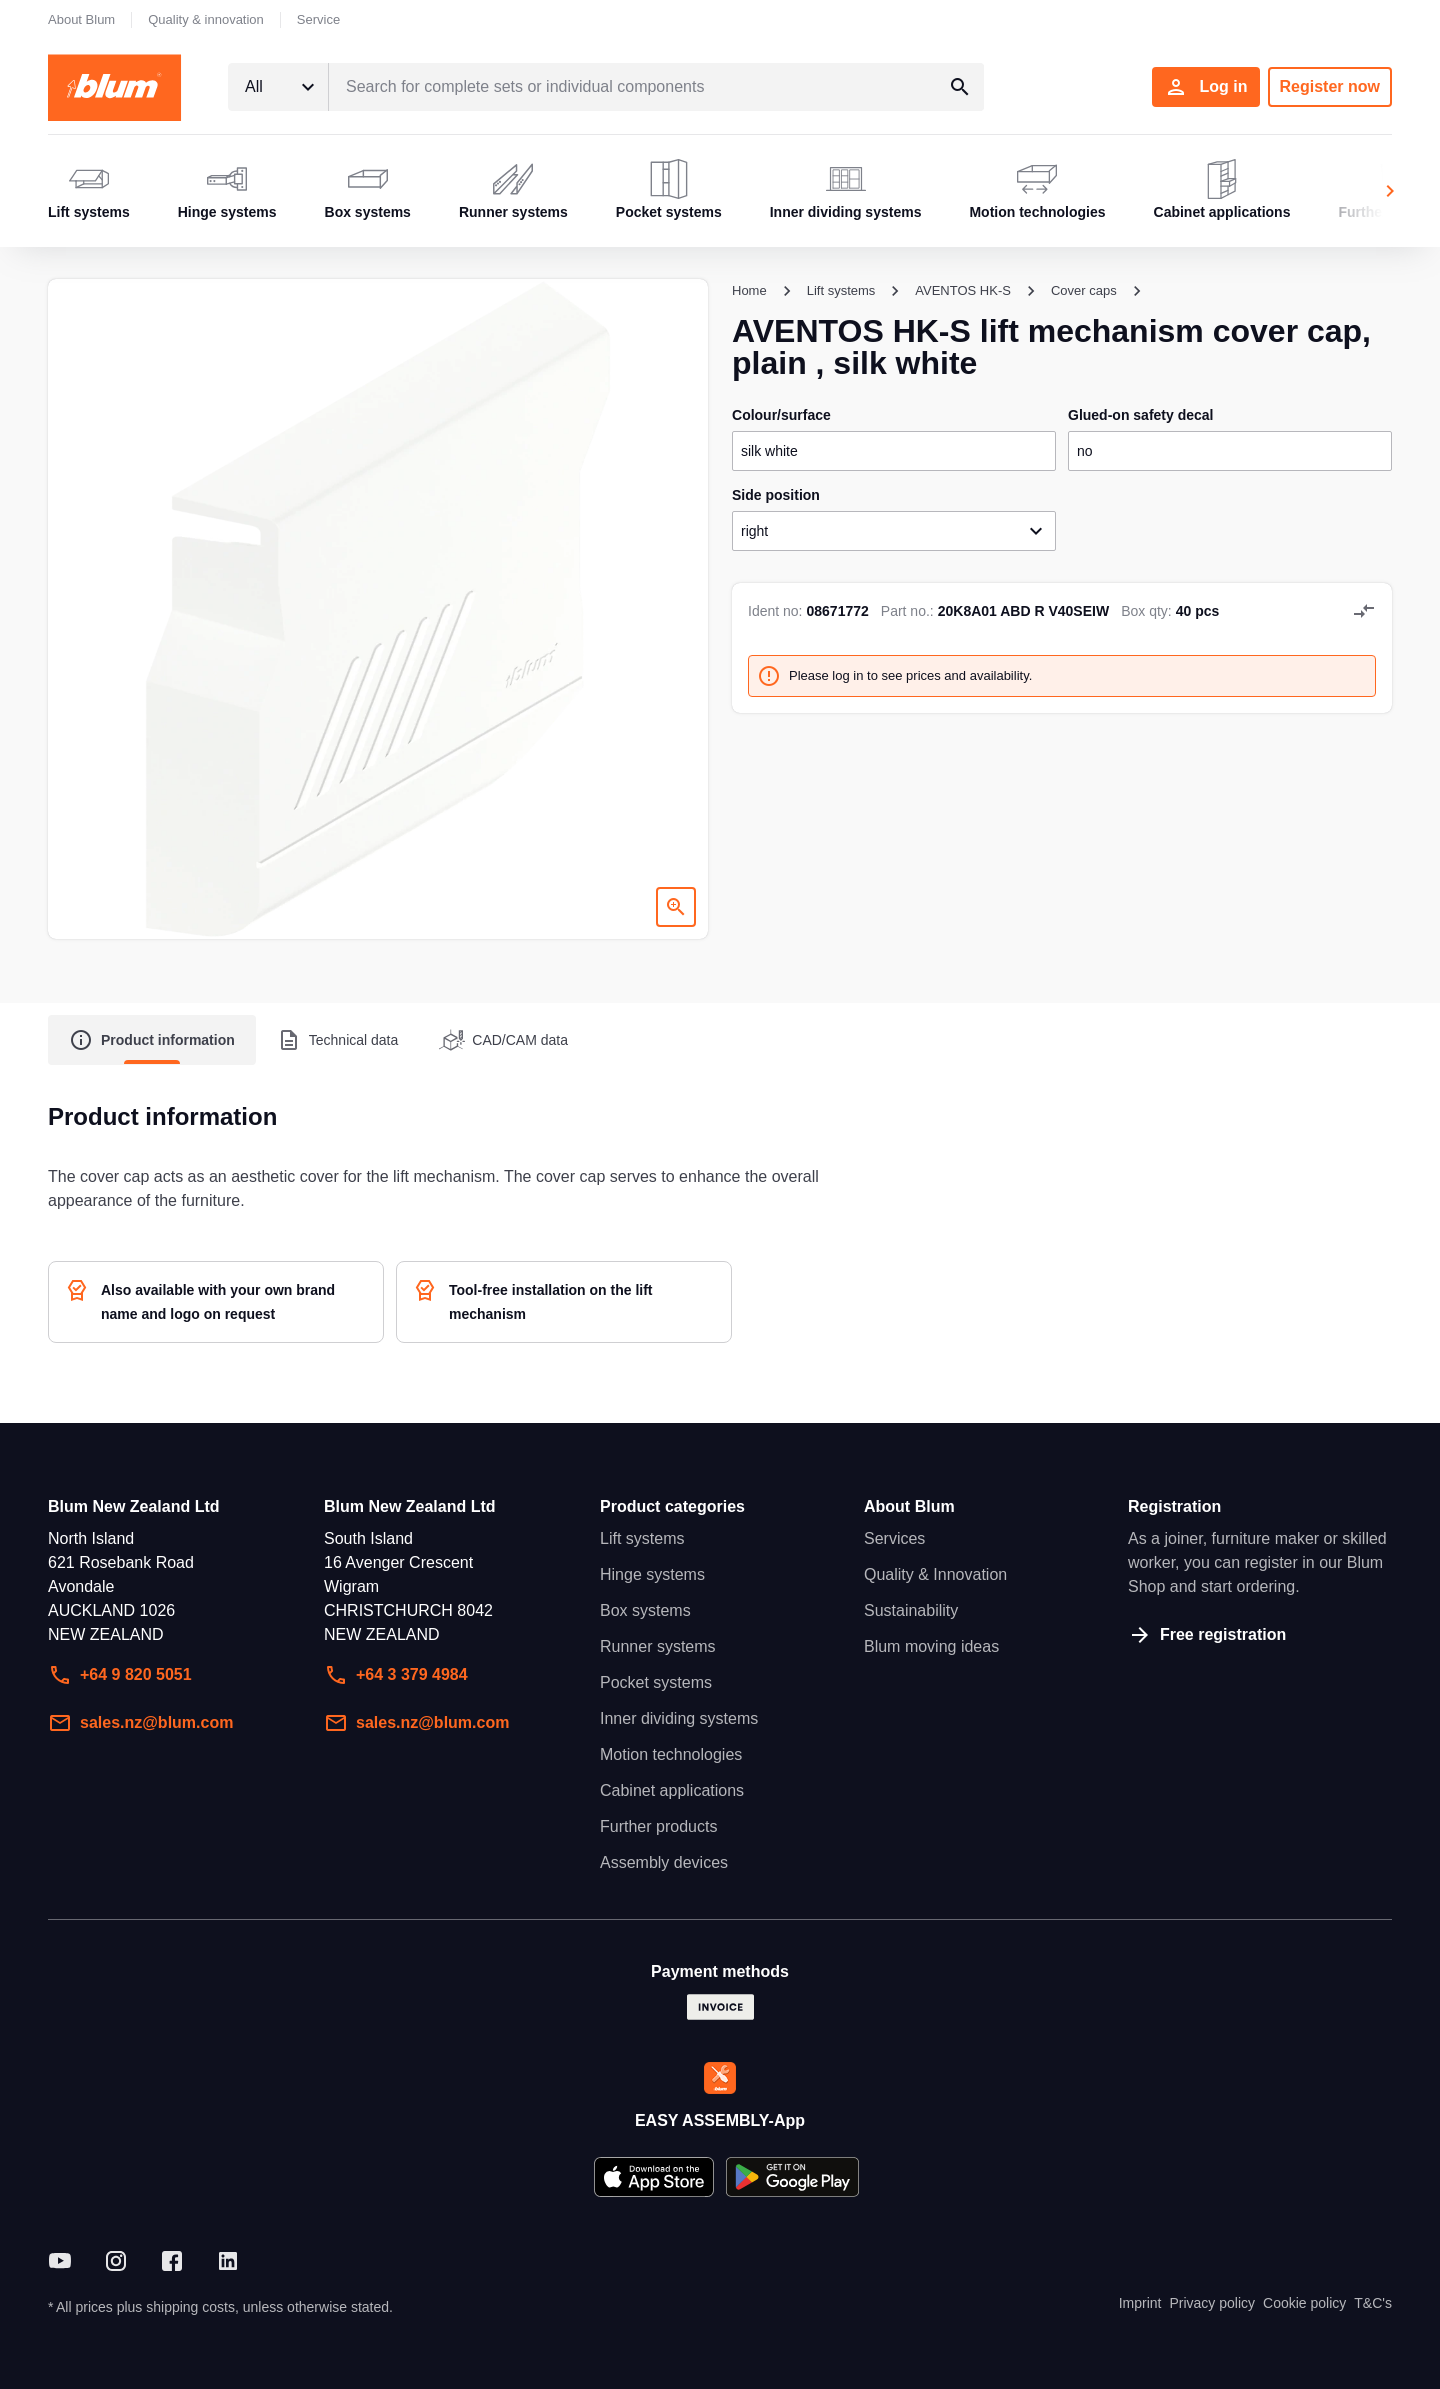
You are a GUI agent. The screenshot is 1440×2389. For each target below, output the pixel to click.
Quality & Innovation (935, 1574)
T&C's (1373, 2303)
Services (894, 1538)
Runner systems (658, 1646)
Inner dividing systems (679, 1718)
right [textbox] (754, 531)
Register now (1330, 86)
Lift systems (642, 1538)
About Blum (81, 19)
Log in (1206, 87)
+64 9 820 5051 (120, 1675)
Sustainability (911, 1610)
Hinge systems (652, 1574)
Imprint (1140, 2303)
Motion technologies (671, 1754)
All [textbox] (254, 86)
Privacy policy (1212, 2303)
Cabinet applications (672, 1790)
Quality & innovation (206, 19)
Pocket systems (656, 1682)
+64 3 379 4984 (396, 1675)
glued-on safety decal (1140, 415)
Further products (658, 1826)
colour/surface (781, 415)
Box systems (645, 1610)
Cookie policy (1304, 2303)
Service (318, 19)
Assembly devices (664, 1862)
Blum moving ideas (931, 1646)
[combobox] (278, 87)
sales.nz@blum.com (140, 1723)
